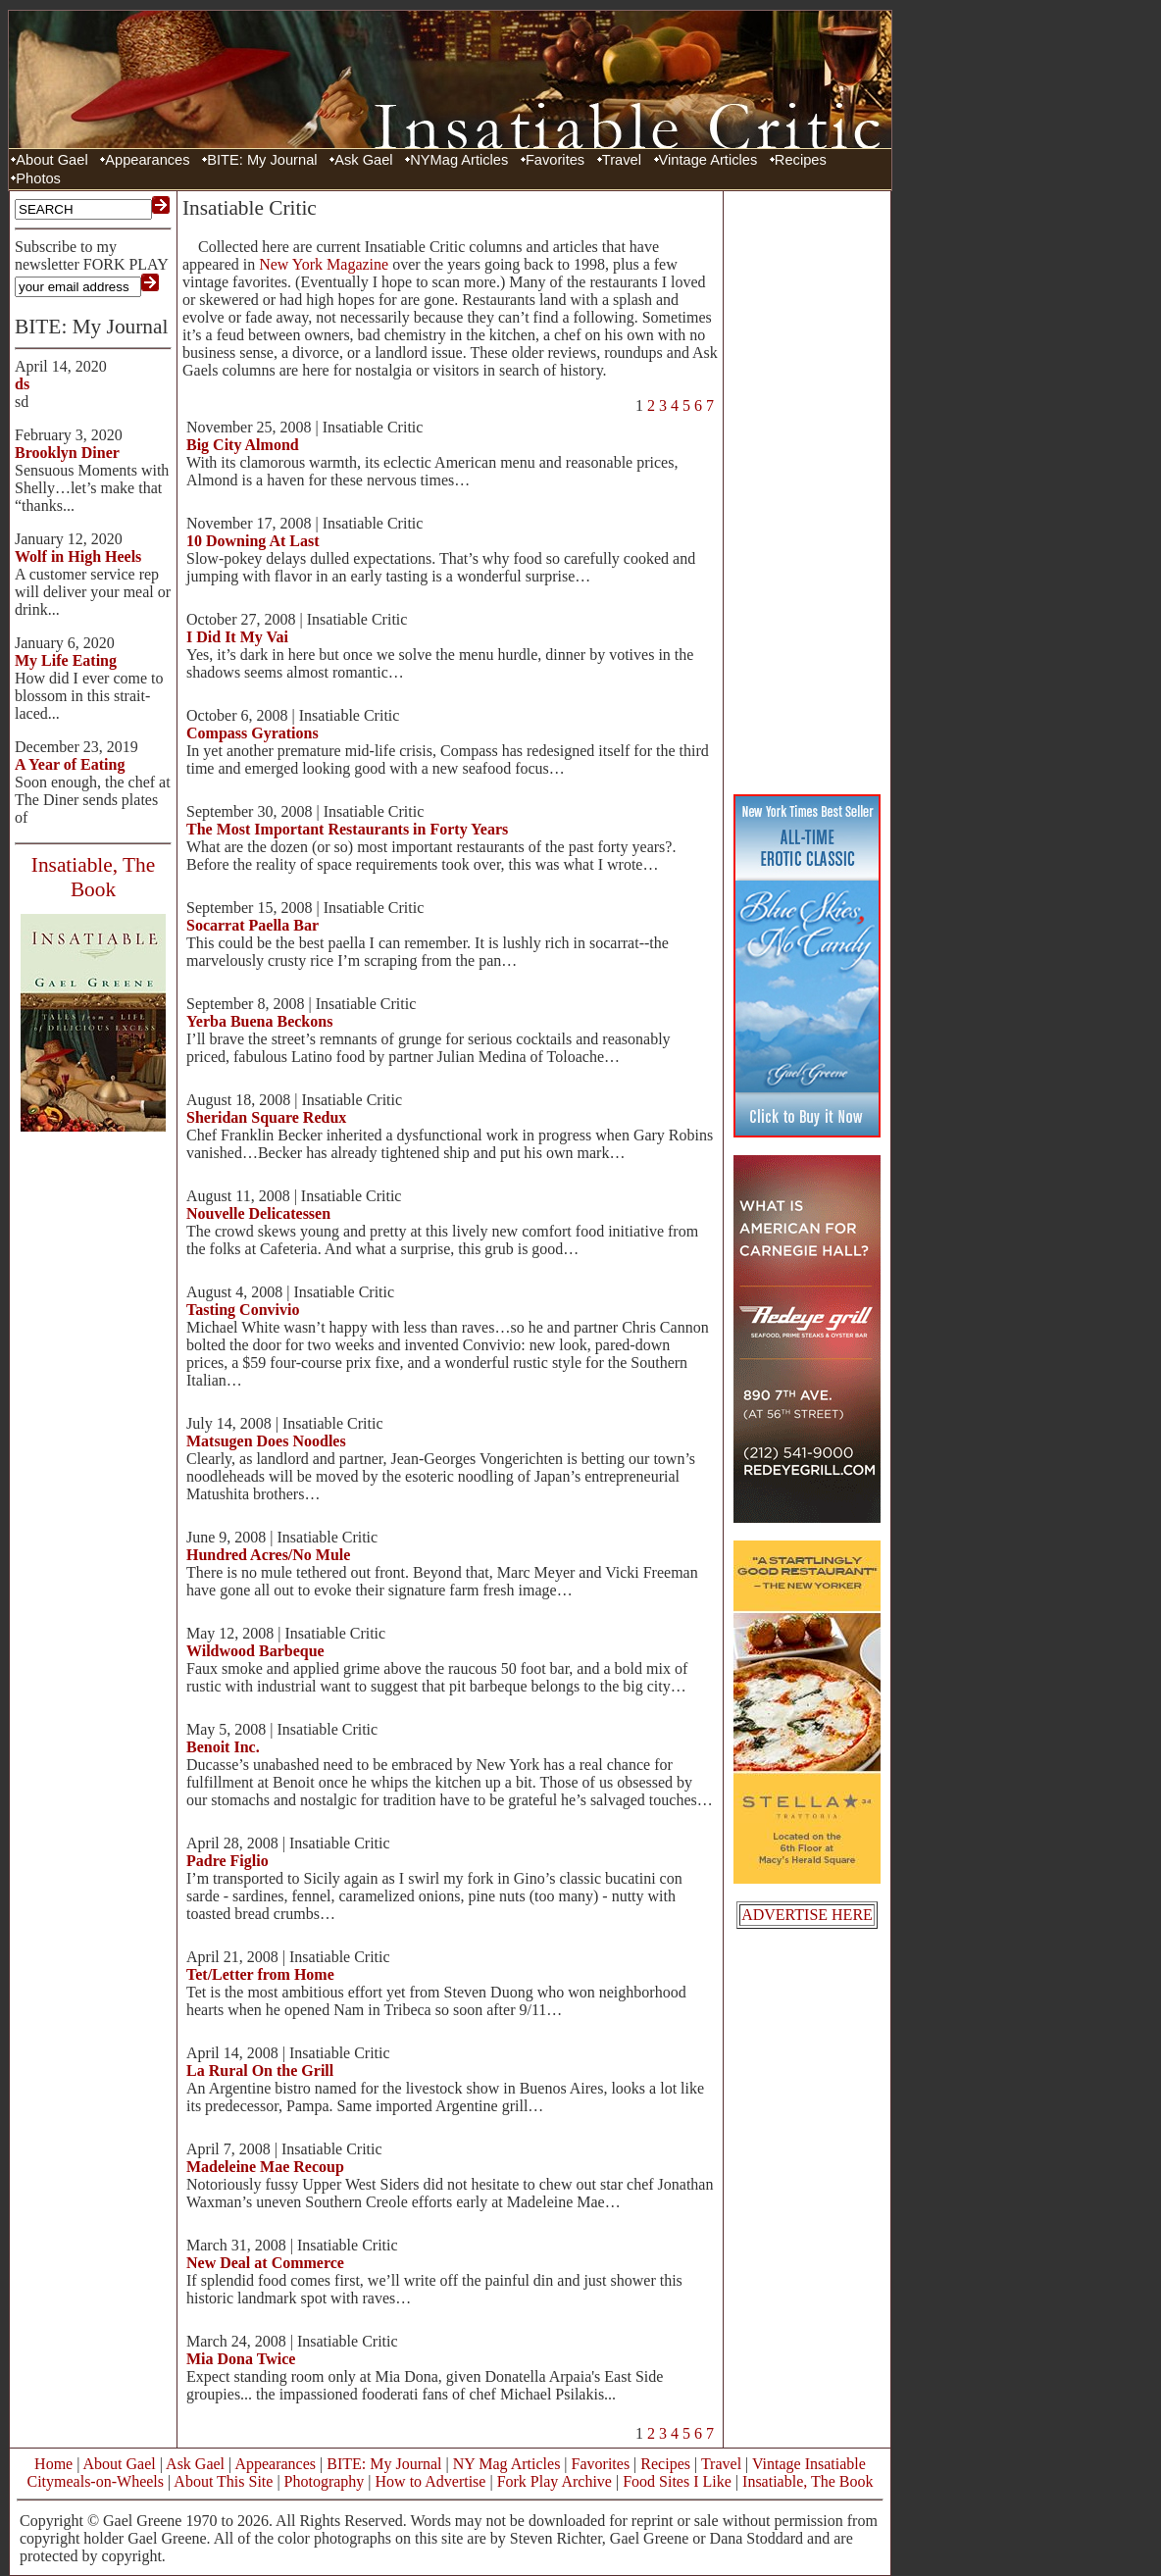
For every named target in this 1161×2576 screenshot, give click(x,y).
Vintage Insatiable (809, 2463)
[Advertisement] (807, 490)
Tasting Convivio (242, 1309)
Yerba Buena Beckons (259, 1021)
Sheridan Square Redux (266, 1117)
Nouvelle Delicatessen (258, 1213)
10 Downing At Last (253, 540)
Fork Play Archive (554, 2481)
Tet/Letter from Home (260, 1974)
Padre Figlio (227, 1860)
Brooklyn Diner (67, 452)
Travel (621, 160)
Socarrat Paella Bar (252, 925)
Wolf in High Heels (78, 556)
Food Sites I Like (677, 2481)
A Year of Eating (70, 764)
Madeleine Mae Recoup (265, 2166)
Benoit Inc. (223, 1747)
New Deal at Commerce (265, 2262)
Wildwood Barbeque (255, 1650)
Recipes (801, 160)
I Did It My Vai (237, 637)
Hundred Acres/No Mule (268, 1554)
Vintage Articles (708, 160)
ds (22, 384)
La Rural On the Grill (259, 2070)
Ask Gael (363, 160)
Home (53, 2463)
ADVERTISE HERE (807, 1914)
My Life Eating (66, 660)
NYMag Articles (459, 160)
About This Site (223, 2481)
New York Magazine (323, 264)
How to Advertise (431, 2481)
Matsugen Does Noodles (266, 1441)
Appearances (147, 160)
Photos (38, 178)
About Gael (51, 160)
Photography (324, 2481)
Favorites (555, 160)
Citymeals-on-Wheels (95, 2481)
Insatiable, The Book (807, 2481)
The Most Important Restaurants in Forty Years (347, 829)
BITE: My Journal (262, 160)
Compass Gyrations (252, 733)
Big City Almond (242, 444)
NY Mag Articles (507, 2463)
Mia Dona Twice (240, 2358)
